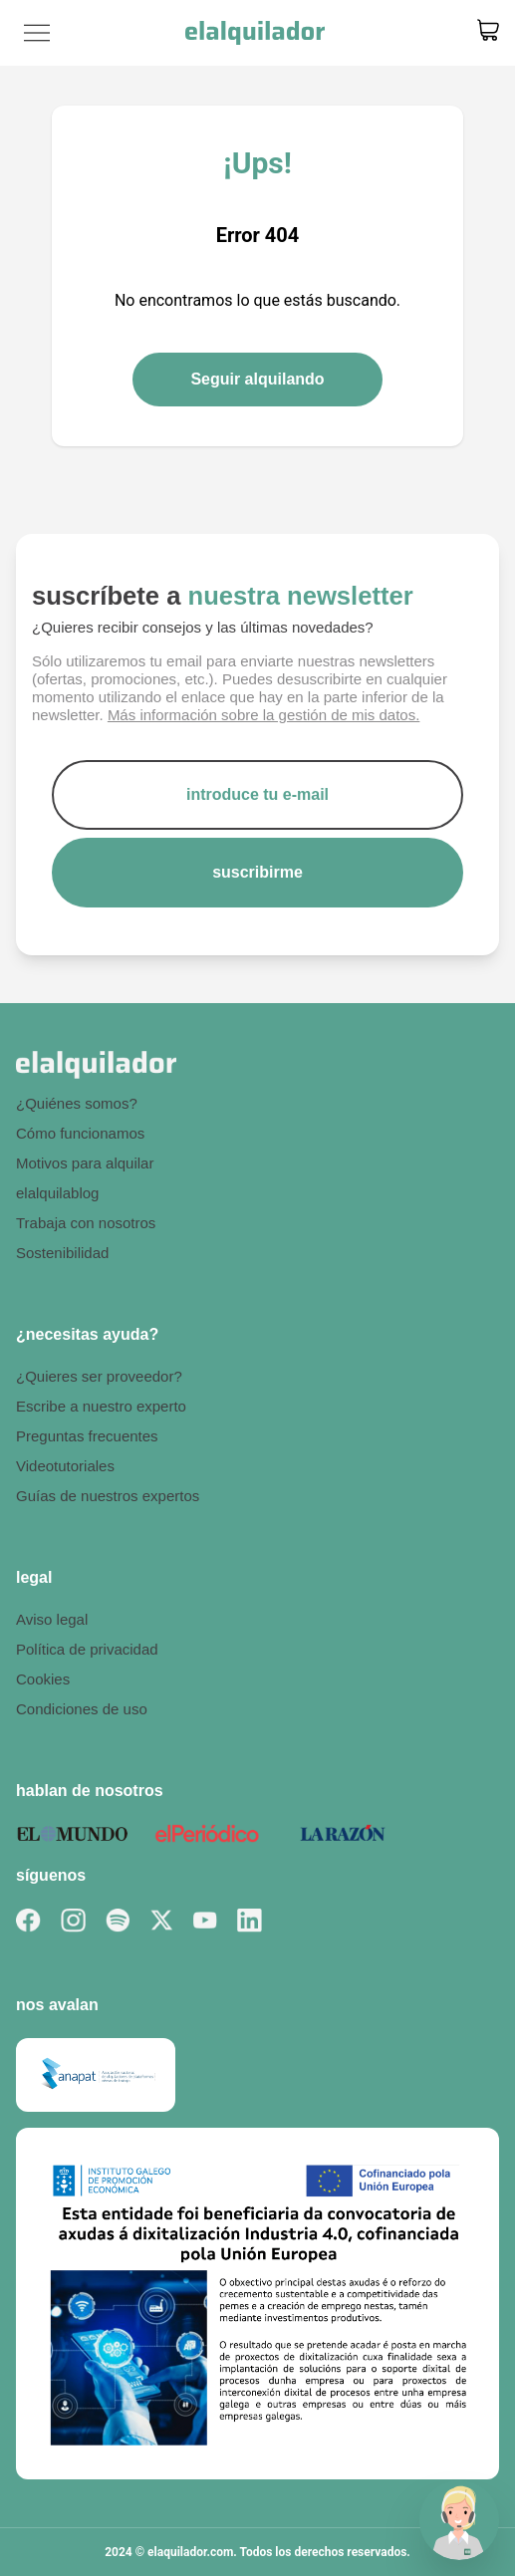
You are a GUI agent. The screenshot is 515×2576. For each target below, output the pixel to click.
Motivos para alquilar (84, 1163)
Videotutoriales (65, 1465)
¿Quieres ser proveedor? (99, 1376)
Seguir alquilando (257, 379)
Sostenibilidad (62, 1252)
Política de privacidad (87, 1649)
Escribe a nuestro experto (101, 1406)
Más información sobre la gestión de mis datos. (263, 714)
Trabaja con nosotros (85, 1222)
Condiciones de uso (81, 1708)
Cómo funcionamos (80, 1133)
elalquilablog (57, 1192)
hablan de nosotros (89, 1790)
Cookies (43, 1679)
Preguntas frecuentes (87, 1435)
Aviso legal (52, 1619)
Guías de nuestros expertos (107, 1495)
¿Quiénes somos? (76, 1103)
